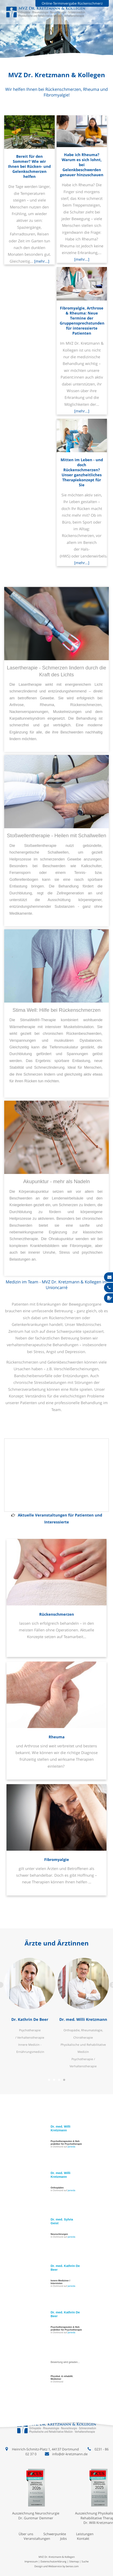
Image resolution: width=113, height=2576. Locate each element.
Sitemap (74, 2561)
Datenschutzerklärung (53, 2561)
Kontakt (83, 2538)
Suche (85, 2561)
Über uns (26, 2534)
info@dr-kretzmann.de (70, 2454)
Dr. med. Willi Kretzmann (60, 2128)
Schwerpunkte (54, 2534)
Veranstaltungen (37, 2538)
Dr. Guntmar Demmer (35, 2518)
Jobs (63, 2538)
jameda (71, 2146)
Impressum (31, 2561)
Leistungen (85, 2534)
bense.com (72, 2566)
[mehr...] (41, 261)
